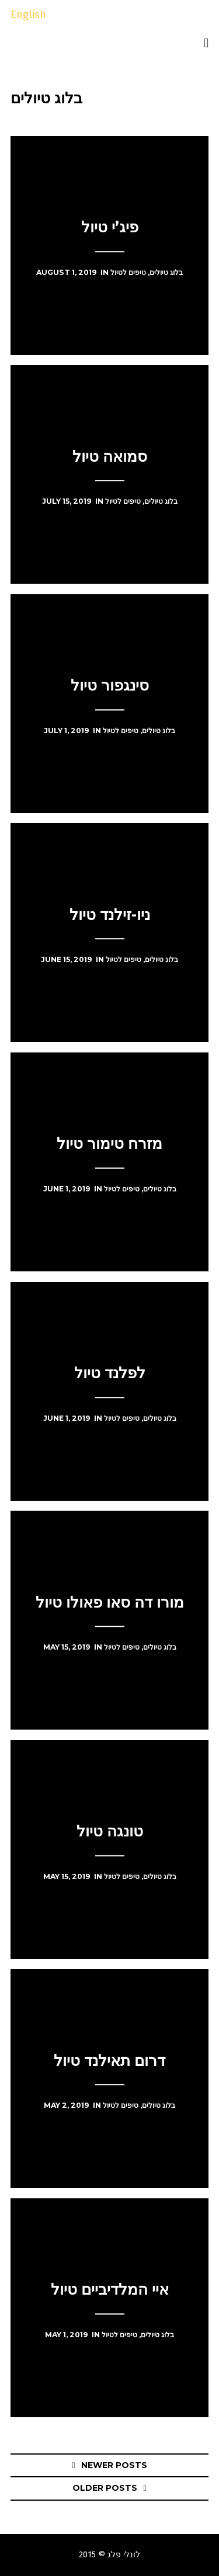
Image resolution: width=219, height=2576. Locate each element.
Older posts (104, 2488)
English (28, 14)
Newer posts (114, 2465)
